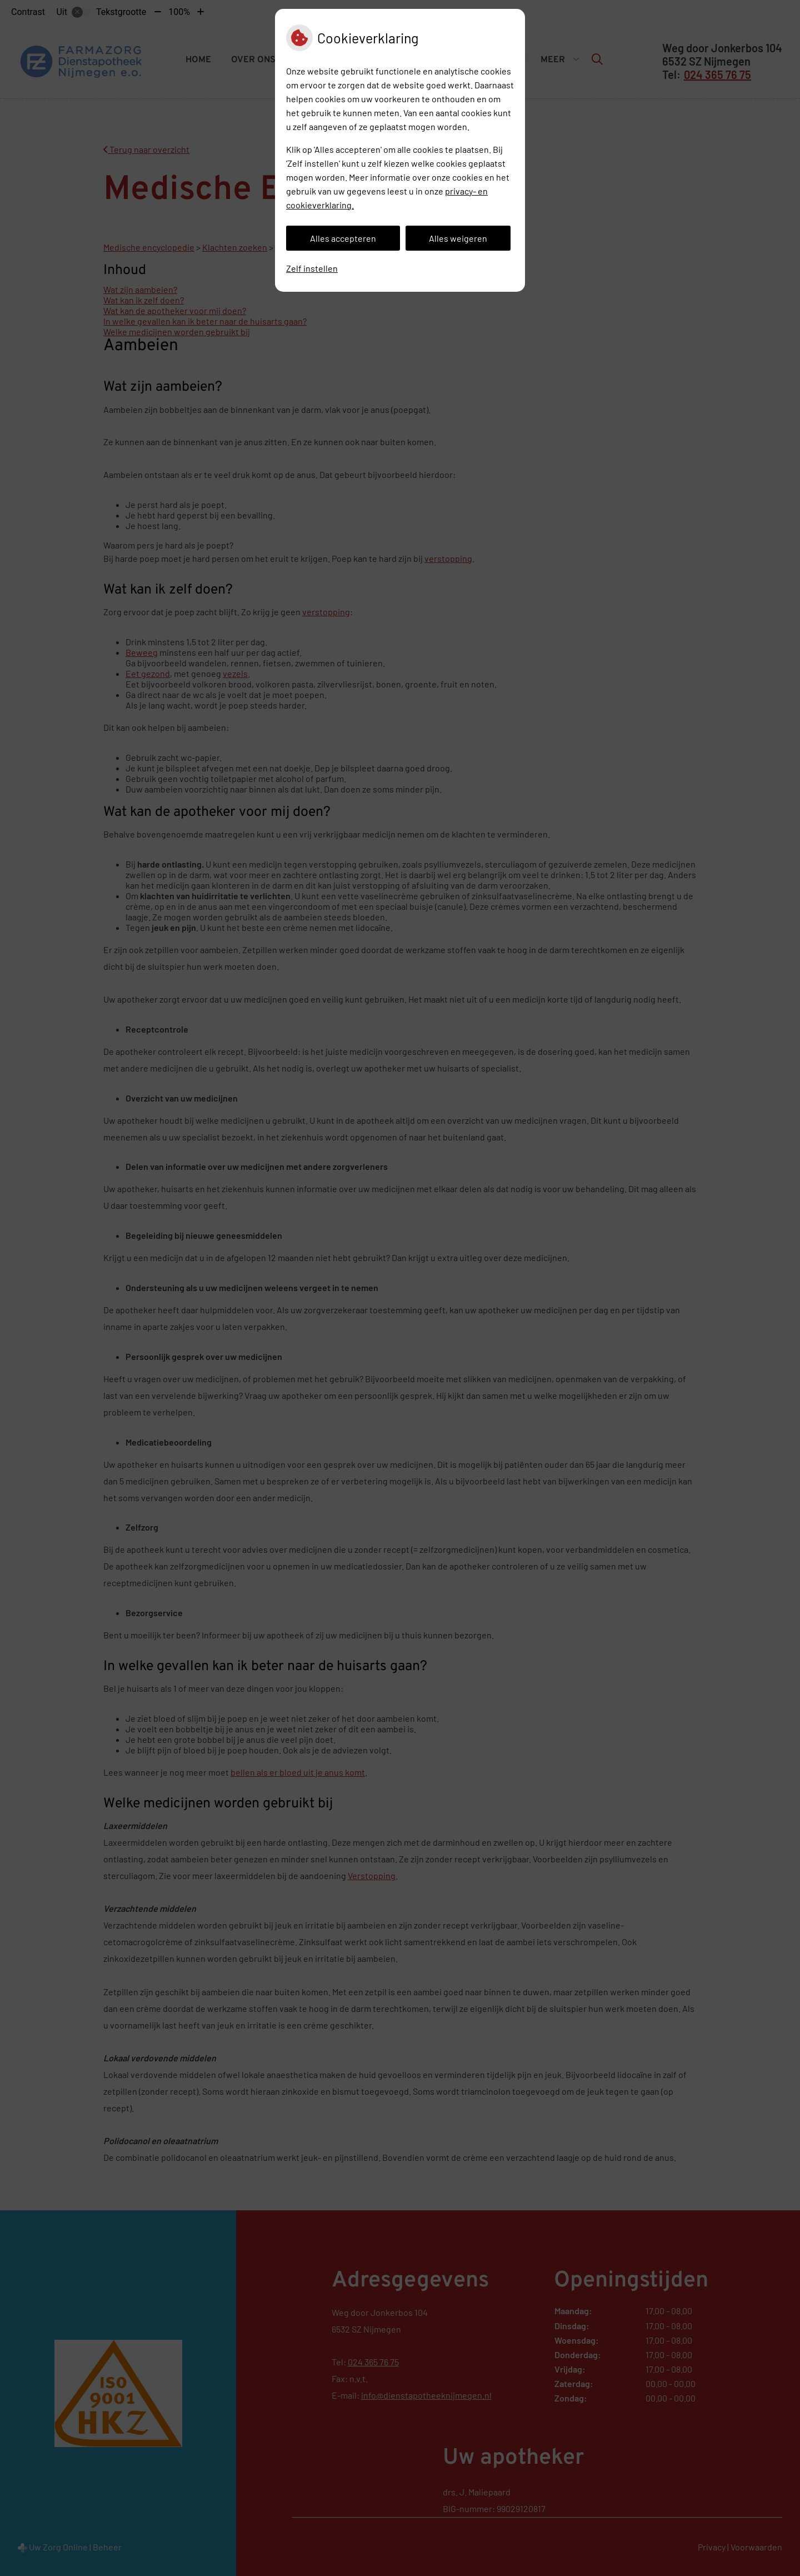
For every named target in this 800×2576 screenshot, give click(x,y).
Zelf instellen (312, 268)
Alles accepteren (343, 238)
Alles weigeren (458, 238)
